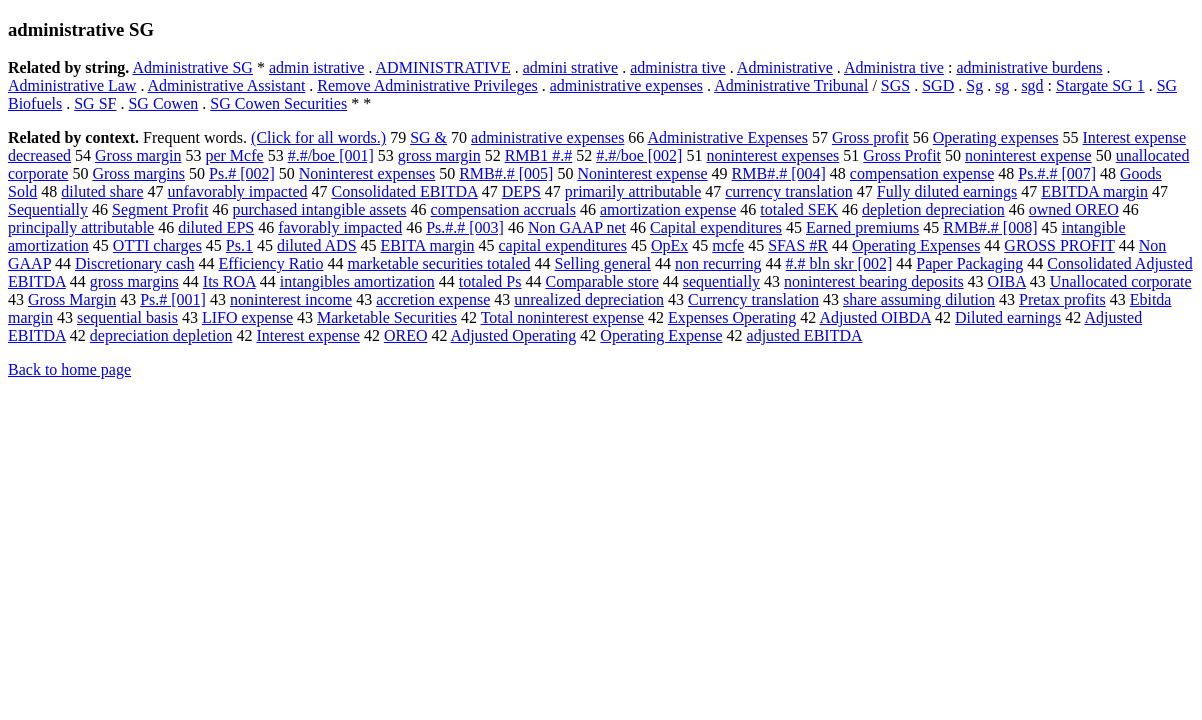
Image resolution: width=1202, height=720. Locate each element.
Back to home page (69, 369)
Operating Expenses (916, 245)
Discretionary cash (135, 263)
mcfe (728, 245)
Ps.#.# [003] (465, 227)
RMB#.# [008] (990, 227)
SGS (895, 85)
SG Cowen (163, 103)
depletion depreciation (933, 209)
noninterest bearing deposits (874, 281)
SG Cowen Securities (278, 103)
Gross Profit (902, 155)
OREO (406, 335)
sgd (1032, 85)
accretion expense (433, 299)
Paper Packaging (969, 263)
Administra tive (894, 67)
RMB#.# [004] (779, 173)
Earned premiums (862, 227)
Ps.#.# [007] (1057, 173)
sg (1002, 85)
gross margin (439, 155)
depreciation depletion (161, 335)
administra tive (678, 67)
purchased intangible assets (319, 209)
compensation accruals (503, 209)
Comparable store (601, 281)
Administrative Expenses (727, 137)
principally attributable (81, 227)
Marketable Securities (387, 317)
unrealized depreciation (589, 299)
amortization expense (668, 209)
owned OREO (1074, 209)
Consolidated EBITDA (405, 191)
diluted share (102, 191)
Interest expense (308, 335)
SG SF (95, 103)
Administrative (785, 67)
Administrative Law (72, 85)
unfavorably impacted (238, 191)
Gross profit (870, 137)
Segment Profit (160, 209)
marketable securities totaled (438, 263)
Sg (974, 85)
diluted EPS (216, 227)
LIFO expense (247, 317)
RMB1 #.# (539, 155)
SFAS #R (798, 245)
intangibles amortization (357, 281)
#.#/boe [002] (639, 155)
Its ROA (229, 281)
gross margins (134, 281)
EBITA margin (428, 245)
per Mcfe (234, 155)
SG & (428, 137)
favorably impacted (340, 227)
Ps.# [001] (173, 299)
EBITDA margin (1094, 191)
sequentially (721, 281)
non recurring (718, 263)
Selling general (603, 263)
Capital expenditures (716, 227)
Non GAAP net (577, 227)
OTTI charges (157, 245)
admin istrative (317, 67)
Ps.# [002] (242, 173)
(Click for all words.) (318, 137)
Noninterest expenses (367, 173)
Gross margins (138, 173)
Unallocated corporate (1121, 281)
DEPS (521, 191)
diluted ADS (317, 245)
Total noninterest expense (562, 317)
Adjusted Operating (514, 335)
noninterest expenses (772, 155)
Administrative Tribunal (791, 85)
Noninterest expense (642, 173)
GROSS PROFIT (1059, 245)
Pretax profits (1062, 299)
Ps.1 (239, 245)
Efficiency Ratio (270, 263)
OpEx (669, 245)
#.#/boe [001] (331, 155)
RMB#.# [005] (506, 173)
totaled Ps (490, 281)
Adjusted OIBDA (875, 317)
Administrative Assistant (227, 85)
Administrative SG (192, 67)
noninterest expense (1028, 155)
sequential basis (127, 317)
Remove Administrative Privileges (427, 85)
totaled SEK (799, 209)
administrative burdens (1029, 67)
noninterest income (291, 299)
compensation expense (922, 173)
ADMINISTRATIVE (443, 67)
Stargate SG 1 (1100, 85)
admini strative (571, 67)
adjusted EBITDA (805, 335)
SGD (938, 85)
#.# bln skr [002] (839, 263)
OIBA (1007, 281)
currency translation (789, 191)
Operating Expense (661, 335)
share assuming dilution (919, 299)
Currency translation (753, 299)
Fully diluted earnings (947, 191)
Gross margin (138, 155)
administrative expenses (626, 85)
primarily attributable (633, 191)
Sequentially (48, 209)
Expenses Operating (732, 317)
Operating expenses (996, 137)
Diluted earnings (1008, 317)
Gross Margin (72, 299)
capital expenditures (563, 245)
